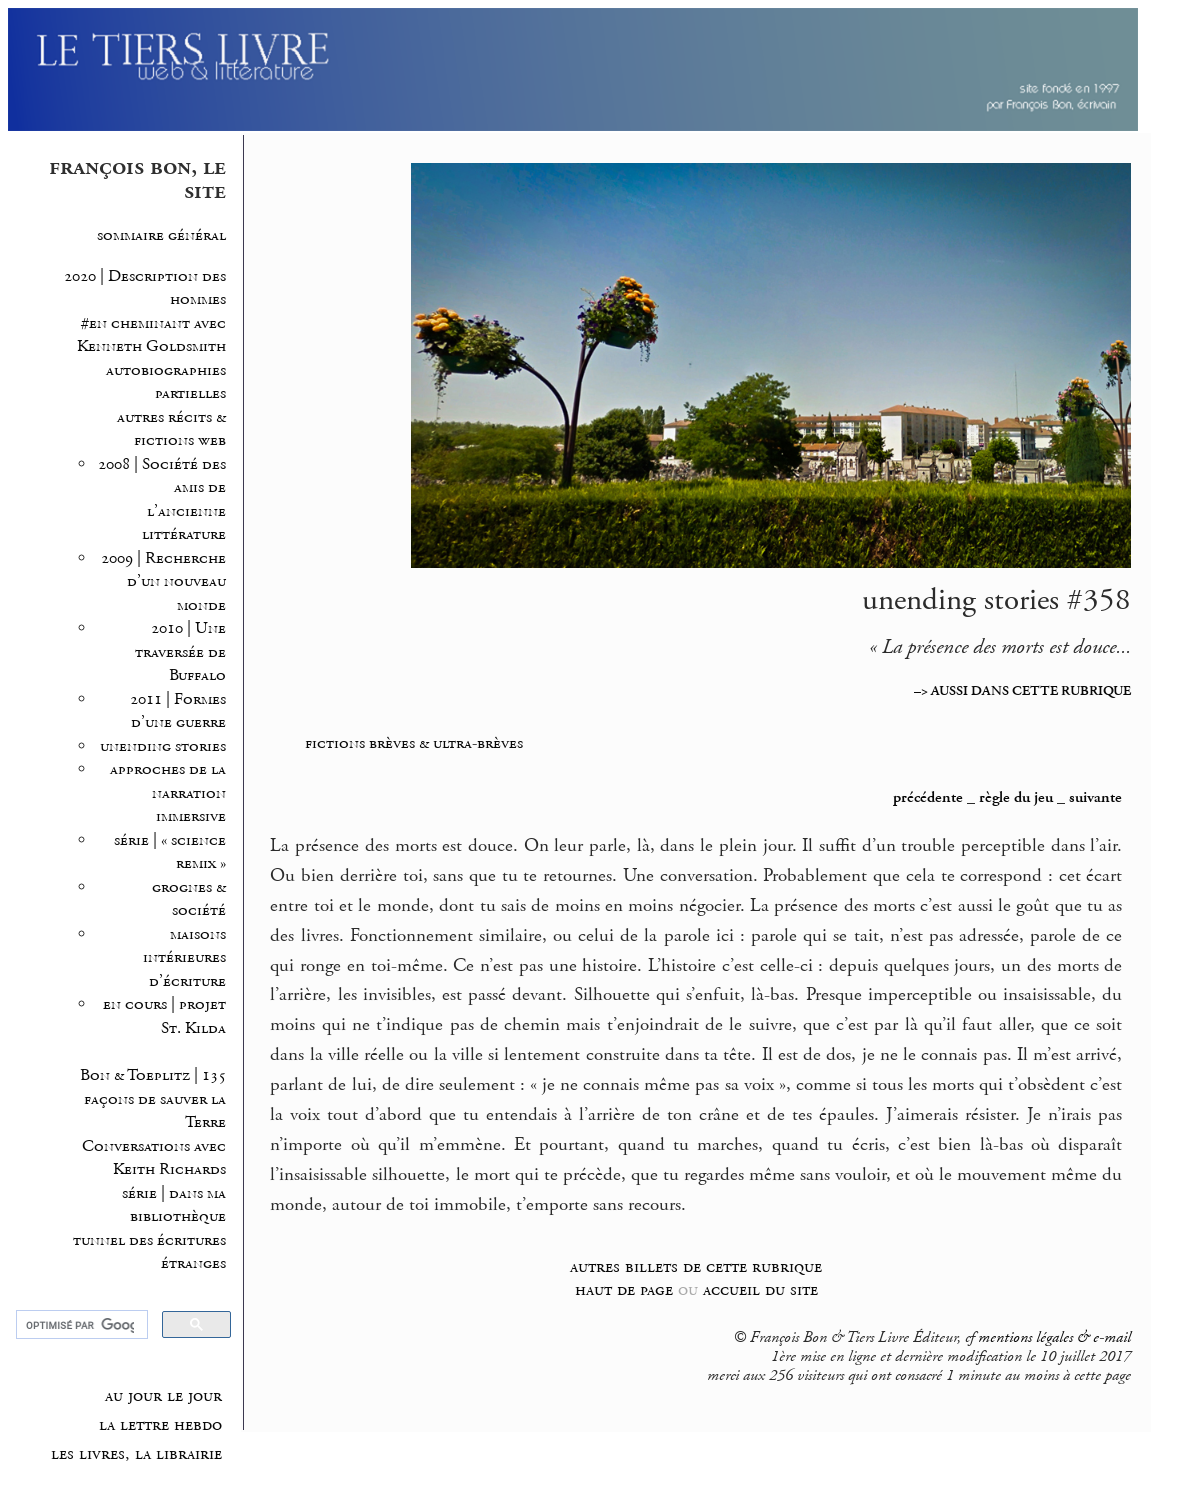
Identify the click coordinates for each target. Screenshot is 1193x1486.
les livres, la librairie (136, 1454)
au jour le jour (163, 1396)
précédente (928, 798)
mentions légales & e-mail (1054, 1338)
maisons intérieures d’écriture (184, 958)
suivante (1095, 798)
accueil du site (760, 1289)
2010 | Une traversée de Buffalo (180, 652)
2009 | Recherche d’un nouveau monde (163, 582)
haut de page (624, 1289)
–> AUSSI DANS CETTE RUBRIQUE (1022, 691)
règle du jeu (1016, 798)
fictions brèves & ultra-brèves (414, 743)
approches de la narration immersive (168, 793)
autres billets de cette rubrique (696, 1266)
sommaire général (161, 235)
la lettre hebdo (160, 1425)
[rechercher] (80, 1325)
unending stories (163, 746)
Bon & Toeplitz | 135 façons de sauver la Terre (153, 1099)
